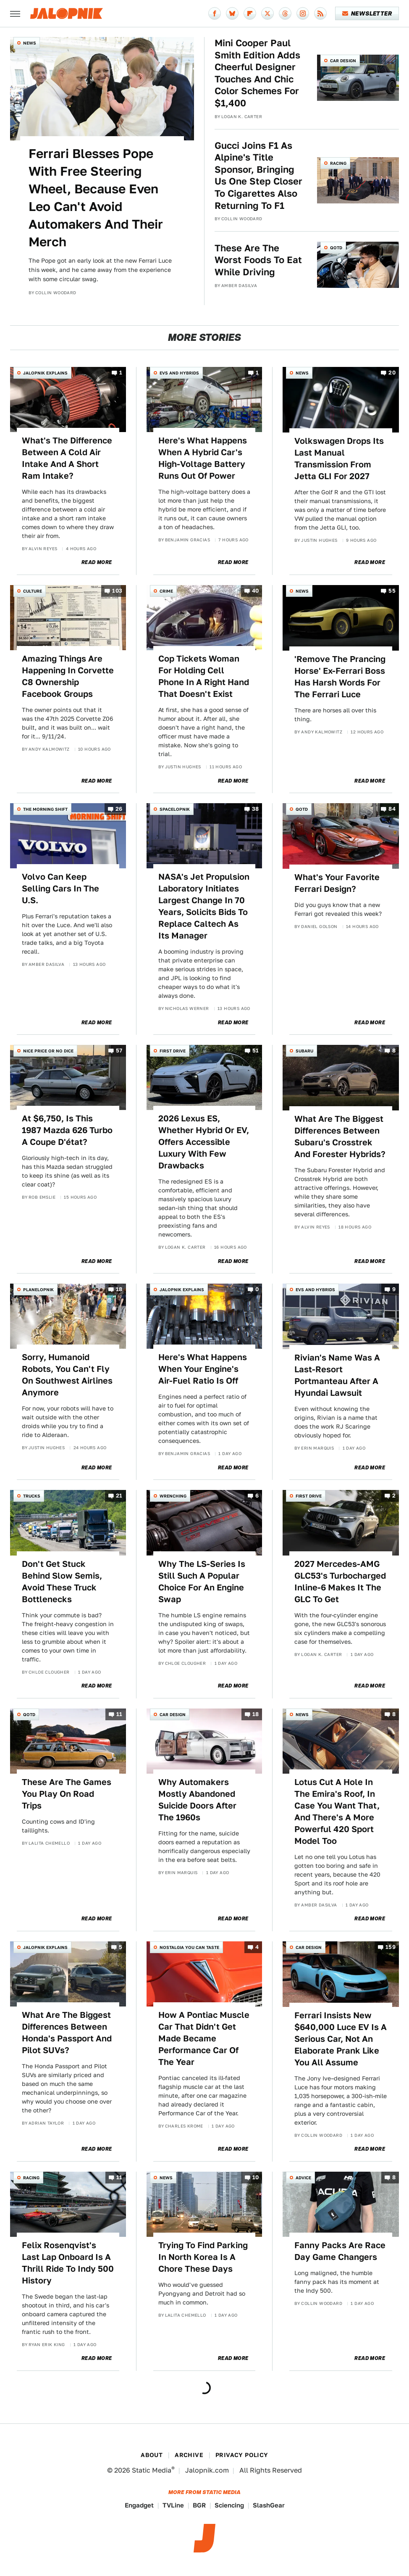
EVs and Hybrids (179, 372)
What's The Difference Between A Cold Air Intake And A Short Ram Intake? (67, 458)
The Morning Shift (45, 809)
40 (255, 591)
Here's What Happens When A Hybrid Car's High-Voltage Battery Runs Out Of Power (202, 458)
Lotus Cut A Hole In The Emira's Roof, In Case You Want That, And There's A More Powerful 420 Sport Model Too (337, 1811)
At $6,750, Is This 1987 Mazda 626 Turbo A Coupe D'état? (67, 1130)
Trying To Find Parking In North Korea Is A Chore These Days (203, 2257)
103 (117, 591)
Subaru (304, 1050)
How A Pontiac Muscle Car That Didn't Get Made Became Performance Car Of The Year (203, 2038)
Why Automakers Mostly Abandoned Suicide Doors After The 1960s (197, 1799)
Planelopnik (38, 1289)
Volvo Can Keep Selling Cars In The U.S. (60, 888)
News (29, 42)
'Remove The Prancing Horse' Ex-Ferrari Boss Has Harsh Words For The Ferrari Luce (339, 676)
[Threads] (285, 13)
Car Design (343, 60)
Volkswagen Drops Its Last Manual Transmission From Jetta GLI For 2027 (339, 458)
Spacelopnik (175, 809)
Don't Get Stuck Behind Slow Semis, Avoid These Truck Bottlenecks (62, 1581)
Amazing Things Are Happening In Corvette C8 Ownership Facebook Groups (68, 676)
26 (119, 809)
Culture (32, 590)
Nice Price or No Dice (48, 1050)
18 (119, 1290)
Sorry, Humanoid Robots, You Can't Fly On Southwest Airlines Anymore (67, 1374)
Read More (96, 562)
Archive (189, 2455)
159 (390, 1947)
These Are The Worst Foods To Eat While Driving (258, 260)
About (152, 2455)
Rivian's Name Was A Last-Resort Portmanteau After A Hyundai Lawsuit (337, 1375)
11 (119, 1714)
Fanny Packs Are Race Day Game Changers (339, 2251)
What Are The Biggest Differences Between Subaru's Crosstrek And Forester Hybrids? (339, 1136)
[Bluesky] (232, 13)
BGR (199, 2505)
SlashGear (269, 2505)
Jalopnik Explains (45, 372)
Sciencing (229, 2505)
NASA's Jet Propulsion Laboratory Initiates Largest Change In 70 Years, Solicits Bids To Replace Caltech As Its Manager (203, 906)
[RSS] (320, 13)
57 (119, 1051)
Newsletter (367, 13)
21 (119, 1496)
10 (255, 2177)
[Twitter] (267, 13)
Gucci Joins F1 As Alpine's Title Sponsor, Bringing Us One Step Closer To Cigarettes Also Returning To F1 (258, 175)
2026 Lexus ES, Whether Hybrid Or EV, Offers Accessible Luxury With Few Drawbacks (203, 1142)
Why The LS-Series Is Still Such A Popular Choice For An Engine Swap (201, 1581)
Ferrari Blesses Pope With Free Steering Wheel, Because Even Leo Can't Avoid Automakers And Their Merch (96, 197)
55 (392, 591)
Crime (166, 590)
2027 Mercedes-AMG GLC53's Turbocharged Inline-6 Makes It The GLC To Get (340, 1581)
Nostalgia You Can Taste (189, 1947)
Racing (338, 163)
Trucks (31, 1495)
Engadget (139, 2505)
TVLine (173, 2505)
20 (392, 373)
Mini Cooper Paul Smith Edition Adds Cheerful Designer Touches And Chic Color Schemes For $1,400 (257, 72)
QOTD (336, 247)
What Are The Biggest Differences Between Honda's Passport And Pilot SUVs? (67, 2032)
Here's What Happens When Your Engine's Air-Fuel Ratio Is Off (202, 1369)
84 (392, 809)
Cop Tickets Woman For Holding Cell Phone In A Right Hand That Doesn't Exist (203, 676)
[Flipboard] (250, 13)
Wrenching (173, 1495)
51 (255, 1051)
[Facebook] (214, 13)
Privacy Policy (241, 2455)
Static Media (151, 2470)
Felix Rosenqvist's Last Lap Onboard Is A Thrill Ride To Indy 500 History (68, 2263)
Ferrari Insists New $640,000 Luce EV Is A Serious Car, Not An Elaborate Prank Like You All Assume (340, 2038)
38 (255, 809)
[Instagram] (302, 13)
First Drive (173, 1050)
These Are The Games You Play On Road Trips (66, 1794)
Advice (303, 2177)
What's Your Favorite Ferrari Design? (337, 883)
